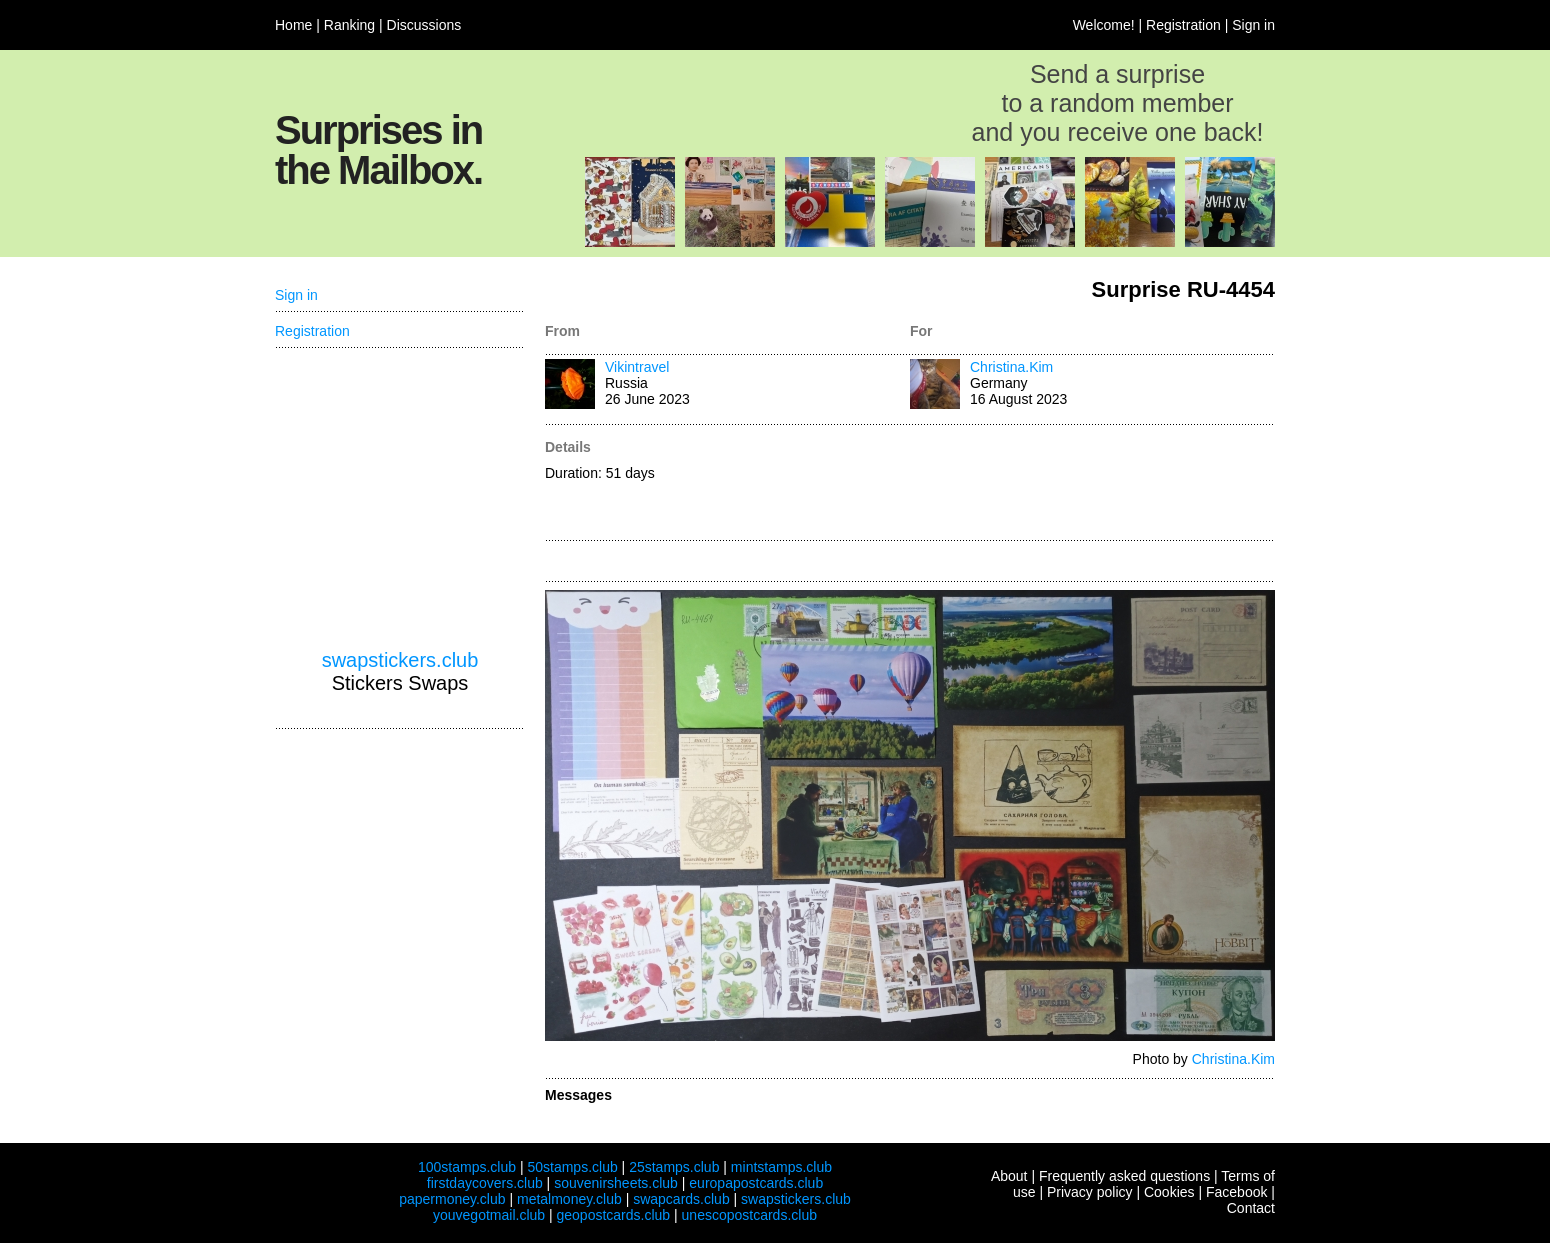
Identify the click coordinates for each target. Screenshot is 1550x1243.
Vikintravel (637, 367)
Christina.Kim (1011, 367)
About (1009, 1176)
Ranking (349, 25)
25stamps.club (674, 1167)
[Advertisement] (1092, 484)
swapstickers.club (400, 660)
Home (293, 25)
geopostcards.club (614, 1215)
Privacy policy (1090, 1192)
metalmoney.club (569, 1199)
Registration (1183, 25)
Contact (1251, 1208)
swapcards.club (681, 1199)
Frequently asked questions (1124, 1176)
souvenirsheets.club (616, 1183)
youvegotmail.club (489, 1215)
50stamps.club (572, 1167)
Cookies (1169, 1192)
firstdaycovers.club (485, 1183)
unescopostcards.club (749, 1215)
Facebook (1236, 1192)
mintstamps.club (781, 1167)
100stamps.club (467, 1167)
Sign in (1253, 25)
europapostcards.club (756, 1183)
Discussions (424, 25)
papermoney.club (452, 1199)
